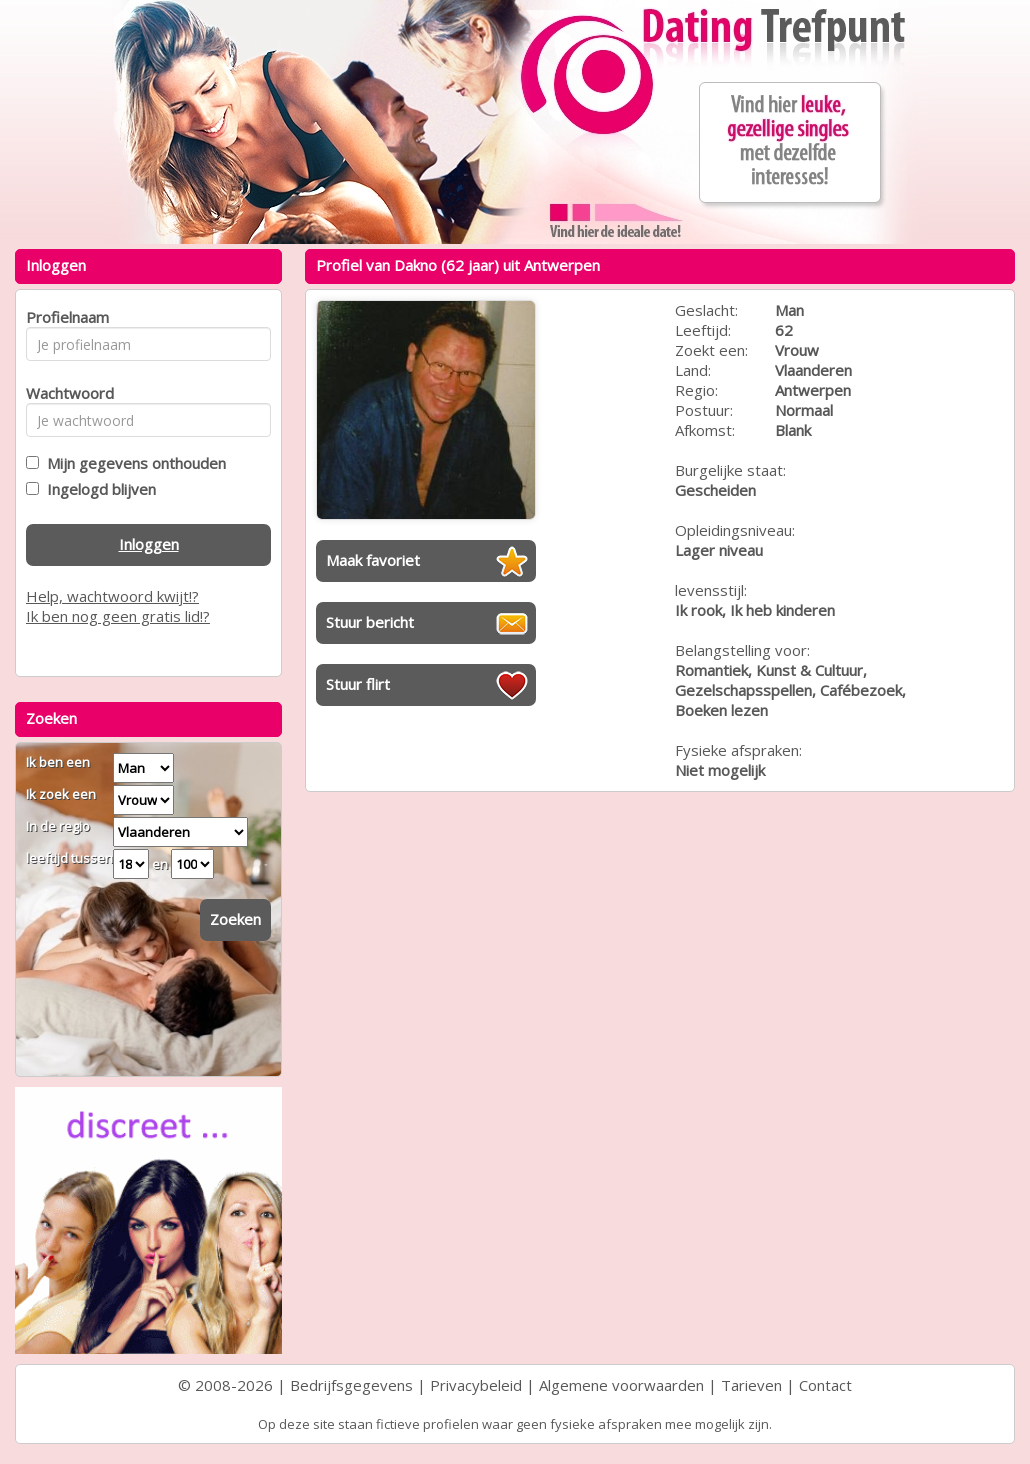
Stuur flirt (358, 684)
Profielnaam (64, 317)
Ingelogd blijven (97, 489)
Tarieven (751, 1385)
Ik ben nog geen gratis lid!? (118, 616)
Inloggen (149, 544)
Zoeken (235, 919)
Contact (825, 1385)
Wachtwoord (64, 393)
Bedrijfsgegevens (351, 1385)
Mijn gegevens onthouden (132, 463)
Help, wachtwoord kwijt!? (112, 596)
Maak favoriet (373, 560)
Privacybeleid (476, 1385)
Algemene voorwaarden (621, 1385)
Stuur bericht (370, 622)
